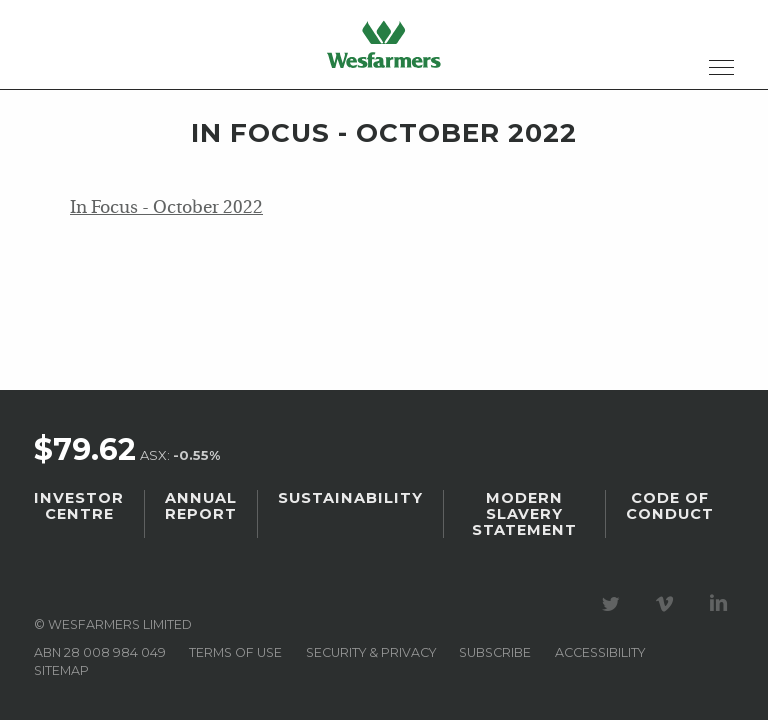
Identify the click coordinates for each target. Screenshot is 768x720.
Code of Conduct (670, 506)
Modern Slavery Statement (524, 514)
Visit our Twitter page (614, 604)
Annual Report (201, 506)
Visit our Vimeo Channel (668, 604)
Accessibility (600, 652)
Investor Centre (79, 506)
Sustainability (350, 498)
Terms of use (235, 652)
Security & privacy (371, 652)
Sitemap (61, 670)
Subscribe (495, 652)
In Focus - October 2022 (166, 208)
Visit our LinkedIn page (722, 604)
